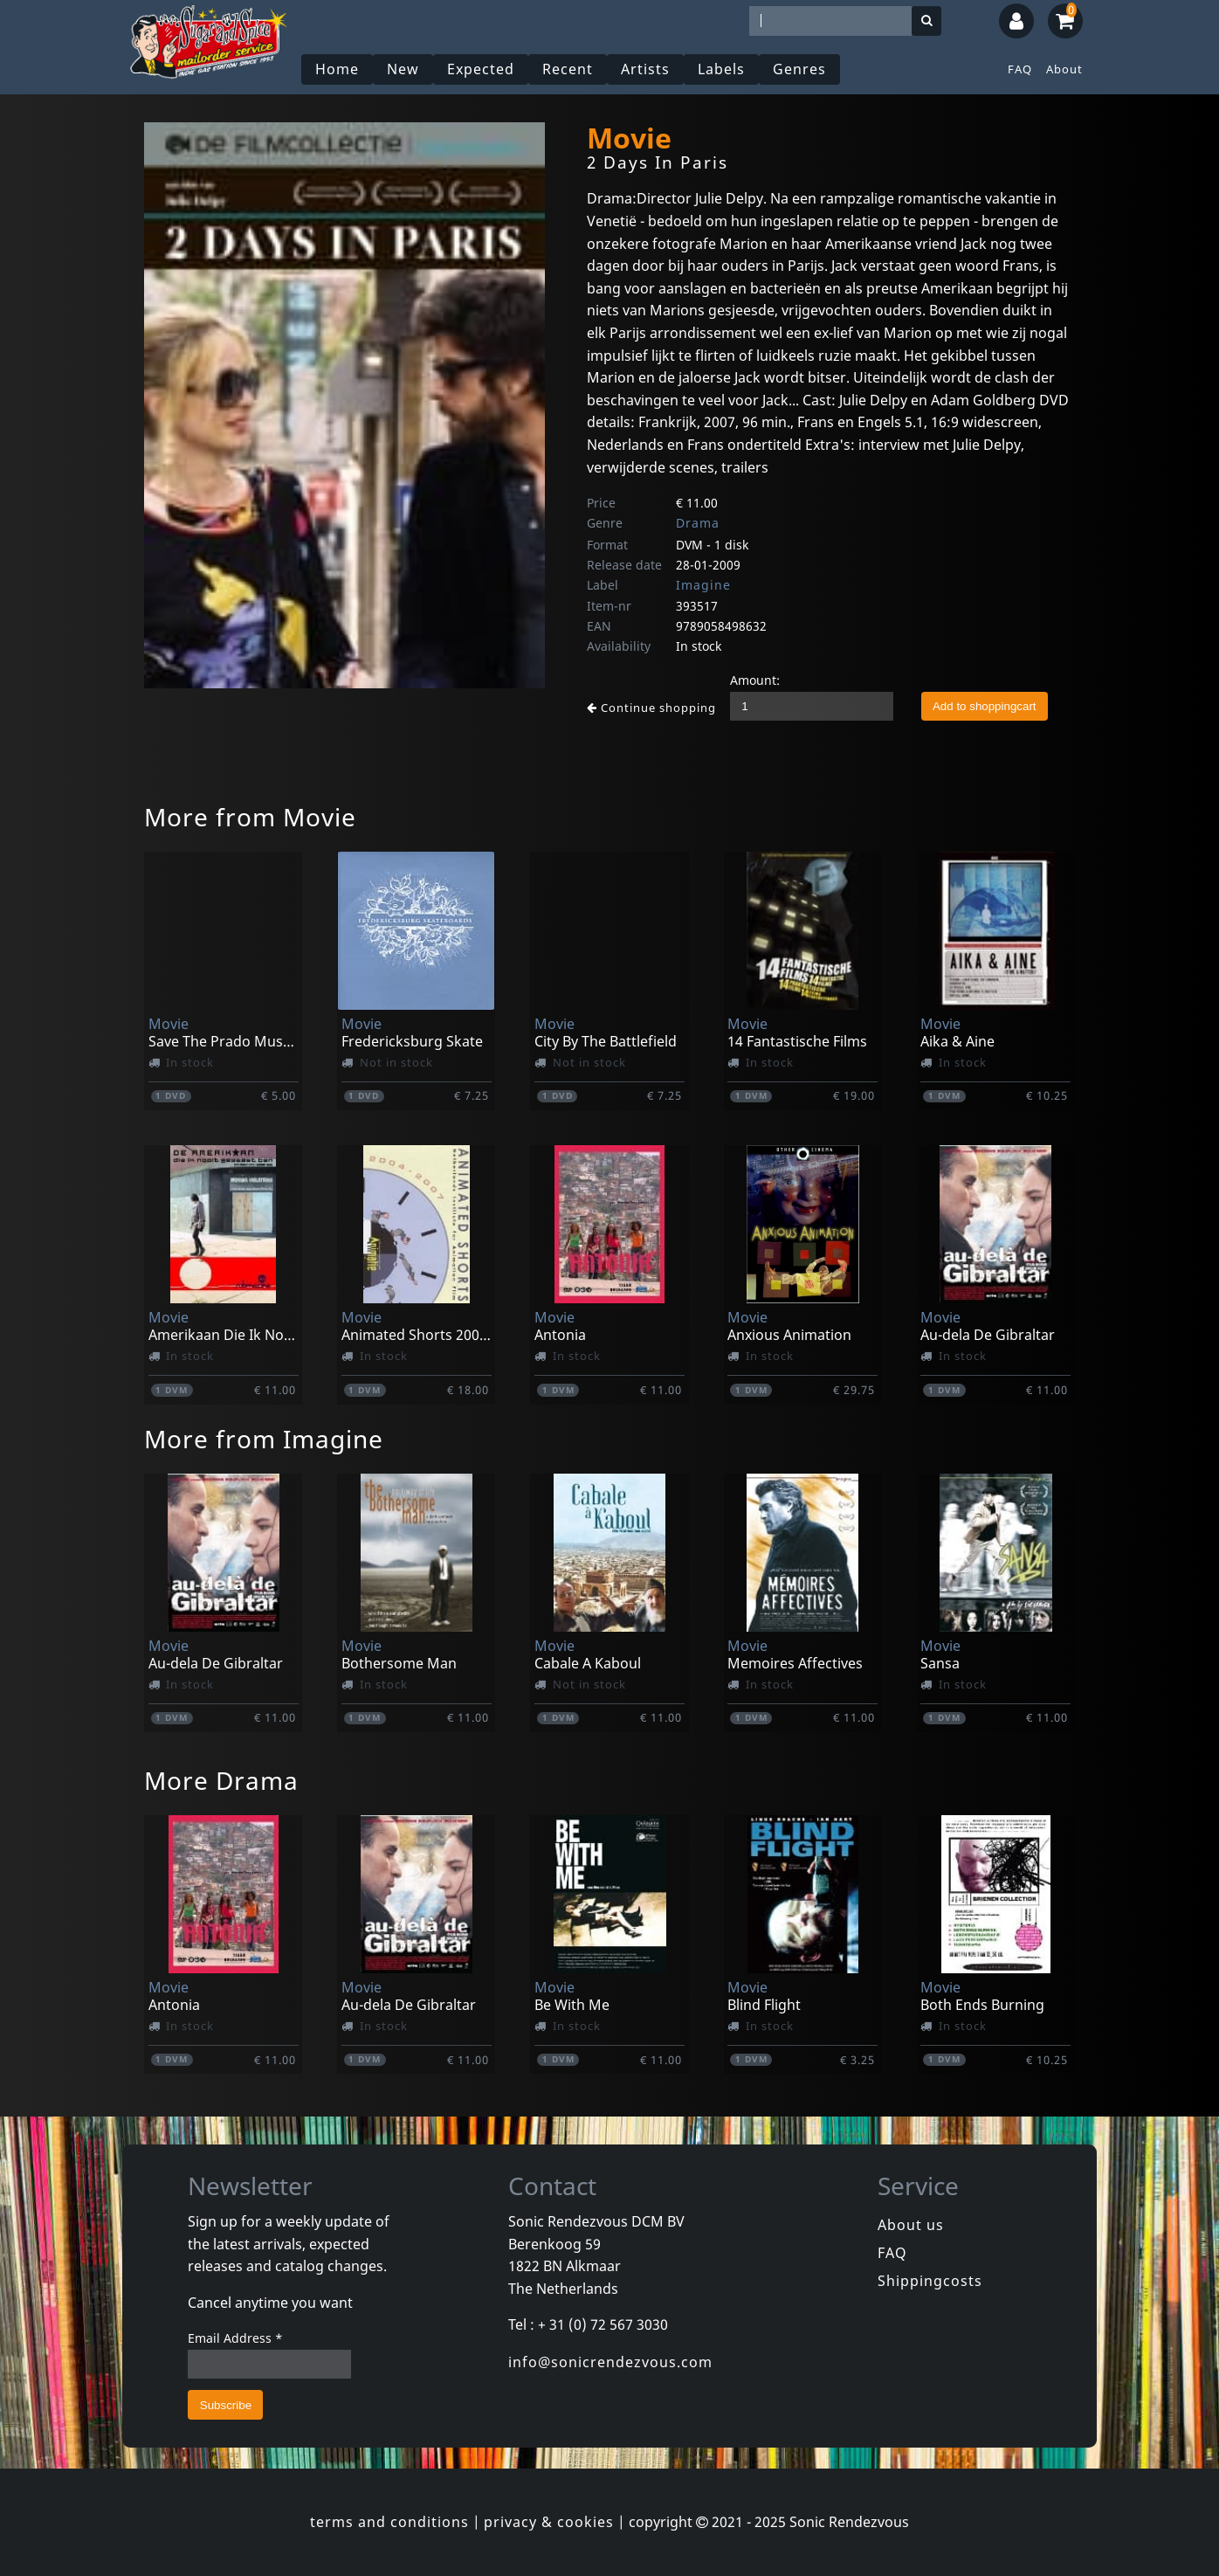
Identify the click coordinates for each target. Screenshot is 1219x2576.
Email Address (235, 2338)
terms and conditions (389, 2521)
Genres (799, 69)
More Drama (221, 1780)
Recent (567, 69)
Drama (698, 523)
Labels (721, 69)
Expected (480, 69)
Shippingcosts (930, 2280)
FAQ (1020, 69)
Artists (645, 69)
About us (911, 2224)
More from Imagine (263, 1438)
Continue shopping (651, 707)
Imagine (703, 585)
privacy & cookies (549, 2521)
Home (337, 69)
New (403, 69)
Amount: (755, 680)
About (1064, 69)
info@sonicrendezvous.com (610, 2362)
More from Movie (250, 816)
